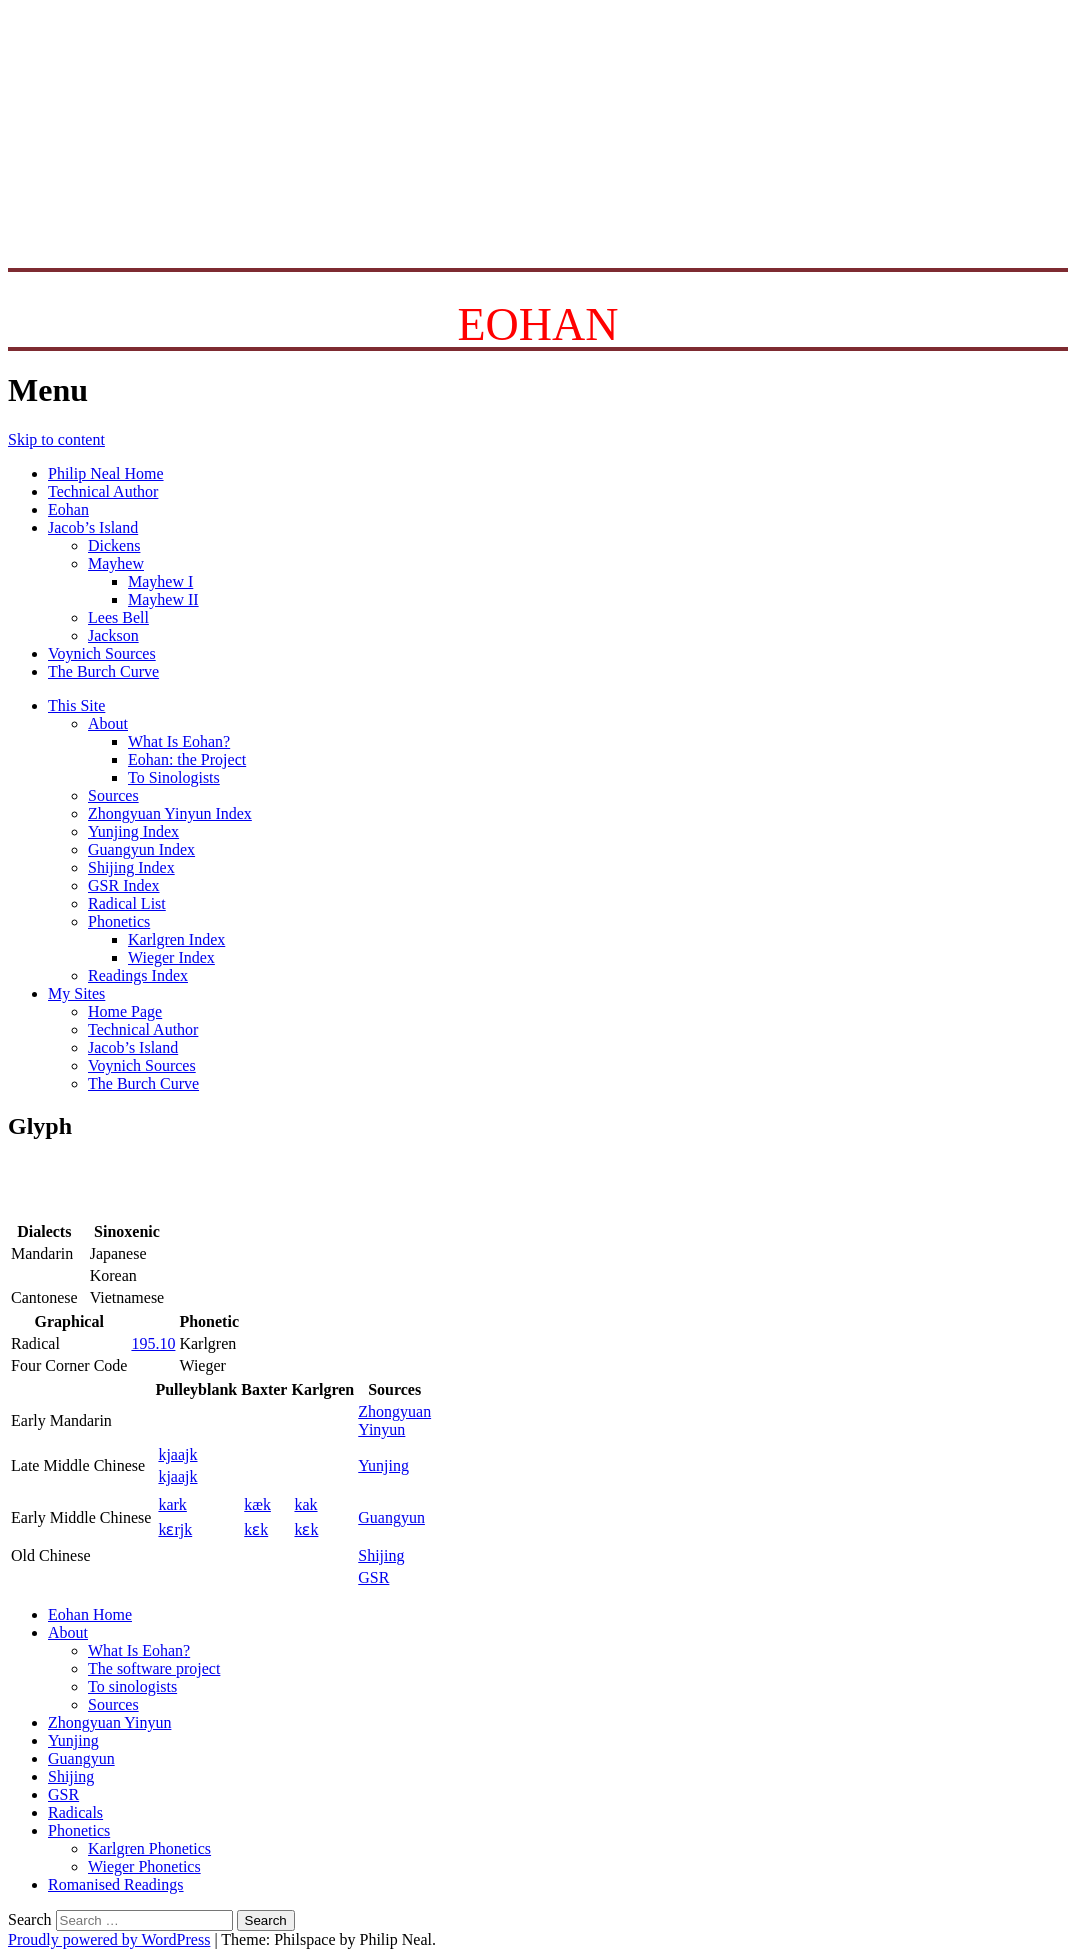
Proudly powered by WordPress (109, 1939)
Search (30, 1919)
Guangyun (391, 1517)
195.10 (153, 1343)
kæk (257, 1504)
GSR (373, 1577)
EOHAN (538, 324)
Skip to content (56, 439)
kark (172, 1504)
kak (305, 1504)
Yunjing (383, 1465)
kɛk (256, 1529)
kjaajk (177, 1454)
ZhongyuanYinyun (394, 1420)
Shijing (381, 1555)
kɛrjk (175, 1529)
